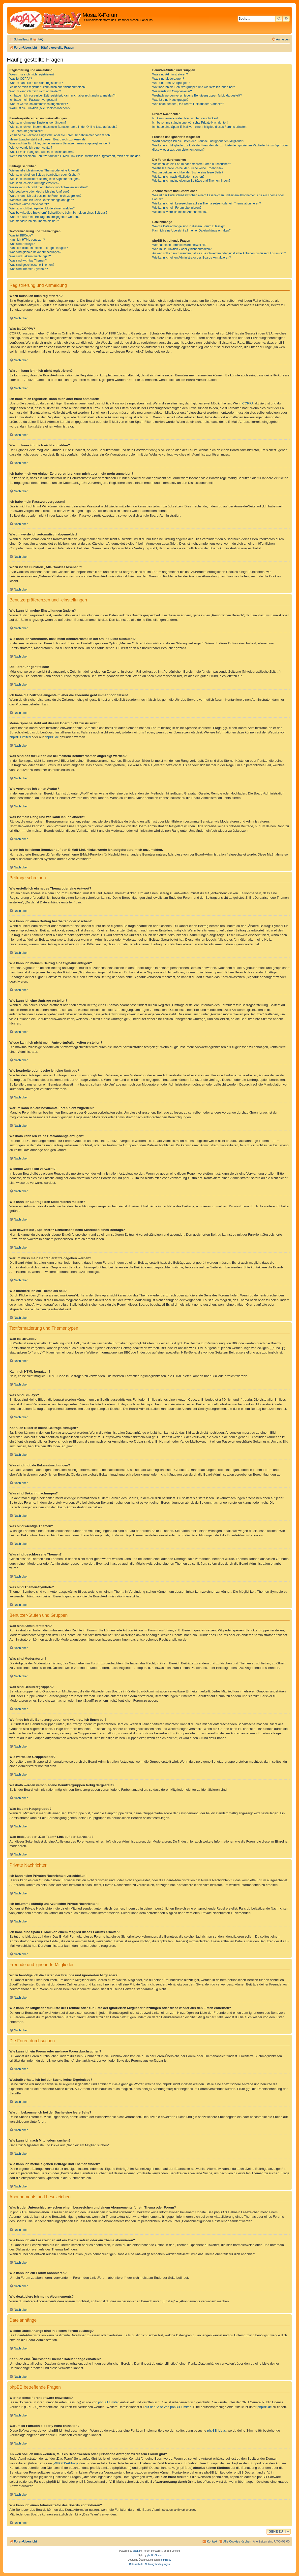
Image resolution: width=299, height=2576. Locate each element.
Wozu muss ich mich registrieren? (31, 74)
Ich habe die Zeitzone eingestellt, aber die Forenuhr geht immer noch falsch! (60, 135)
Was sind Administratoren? (170, 74)
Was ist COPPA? (20, 78)
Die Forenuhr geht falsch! (26, 131)
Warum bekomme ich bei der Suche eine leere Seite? (187, 172)
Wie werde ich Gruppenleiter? (172, 91)
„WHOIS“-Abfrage (65, 2463)
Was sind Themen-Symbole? (28, 269)
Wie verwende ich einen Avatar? (30, 147)
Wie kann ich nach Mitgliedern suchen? (178, 176)
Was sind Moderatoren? (168, 78)
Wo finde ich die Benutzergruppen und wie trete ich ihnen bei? (193, 87)
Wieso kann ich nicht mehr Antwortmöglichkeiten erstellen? (48, 187)
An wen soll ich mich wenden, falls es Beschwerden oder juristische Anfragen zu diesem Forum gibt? (219, 253)
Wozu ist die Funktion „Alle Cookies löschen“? (39, 108)
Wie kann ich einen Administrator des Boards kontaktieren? (191, 257)
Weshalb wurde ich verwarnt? (29, 204)
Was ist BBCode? (21, 235)
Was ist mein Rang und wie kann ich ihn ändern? (41, 152)
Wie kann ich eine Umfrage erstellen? (34, 183)
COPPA (247, 403)
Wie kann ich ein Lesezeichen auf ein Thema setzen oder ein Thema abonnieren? (206, 203)
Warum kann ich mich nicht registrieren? (36, 83)
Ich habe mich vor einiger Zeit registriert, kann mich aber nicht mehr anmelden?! (62, 95)
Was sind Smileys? (22, 244)
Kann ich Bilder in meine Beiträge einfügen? (38, 248)
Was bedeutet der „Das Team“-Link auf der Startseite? (188, 104)
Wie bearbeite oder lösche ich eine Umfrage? (39, 191)
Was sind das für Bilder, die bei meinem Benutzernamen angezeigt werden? (59, 143)
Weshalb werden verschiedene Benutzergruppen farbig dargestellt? (197, 95)
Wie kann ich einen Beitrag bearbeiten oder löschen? (44, 174)
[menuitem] (38, 39)
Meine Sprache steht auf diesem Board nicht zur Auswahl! (47, 139)
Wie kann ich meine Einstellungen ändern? (37, 122)
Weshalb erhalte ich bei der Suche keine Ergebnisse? (187, 168)
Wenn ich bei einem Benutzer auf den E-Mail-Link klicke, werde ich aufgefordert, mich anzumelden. (75, 156)
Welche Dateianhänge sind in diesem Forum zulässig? (188, 226)
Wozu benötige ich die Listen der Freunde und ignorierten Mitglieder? (198, 141)
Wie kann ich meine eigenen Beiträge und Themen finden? (191, 180)
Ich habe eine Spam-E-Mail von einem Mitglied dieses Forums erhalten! (199, 127)
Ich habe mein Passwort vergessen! (33, 99)
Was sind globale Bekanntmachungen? (35, 252)
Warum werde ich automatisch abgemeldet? (38, 104)
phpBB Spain (154, 2555)
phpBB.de (52, 737)
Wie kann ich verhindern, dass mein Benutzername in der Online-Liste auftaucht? (63, 127)
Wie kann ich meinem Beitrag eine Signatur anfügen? (44, 179)
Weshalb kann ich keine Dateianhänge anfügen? (41, 200)
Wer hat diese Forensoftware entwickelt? (179, 245)
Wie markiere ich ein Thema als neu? (34, 221)
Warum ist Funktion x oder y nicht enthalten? (181, 249)
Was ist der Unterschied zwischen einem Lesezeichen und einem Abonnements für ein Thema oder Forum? (218, 197)
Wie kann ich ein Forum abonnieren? (176, 207)
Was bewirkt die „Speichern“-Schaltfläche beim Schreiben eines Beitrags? (58, 212)
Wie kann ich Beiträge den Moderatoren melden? (42, 208)
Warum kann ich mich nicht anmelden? (35, 91)
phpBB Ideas (216, 2430)
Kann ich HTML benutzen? (27, 239)
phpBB (136, 2550)
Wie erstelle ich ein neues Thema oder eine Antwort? (44, 170)
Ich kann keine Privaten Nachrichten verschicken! (185, 118)
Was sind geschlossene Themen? (31, 264)
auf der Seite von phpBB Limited (168, 2407)
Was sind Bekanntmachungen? (30, 256)
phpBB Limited (20, 737)
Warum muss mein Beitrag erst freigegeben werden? (44, 217)
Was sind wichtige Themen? (28, 260)
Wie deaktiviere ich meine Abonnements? (179, 212)
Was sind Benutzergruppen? (171, 83)
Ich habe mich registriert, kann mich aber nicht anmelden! (47, 87)
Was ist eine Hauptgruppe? (170, 99)
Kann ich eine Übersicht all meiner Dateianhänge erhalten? (191, 230)
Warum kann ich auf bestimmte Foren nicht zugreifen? (45, 196)
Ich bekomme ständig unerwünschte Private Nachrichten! (190, 122)
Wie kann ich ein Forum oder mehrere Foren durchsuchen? (191, 164)
